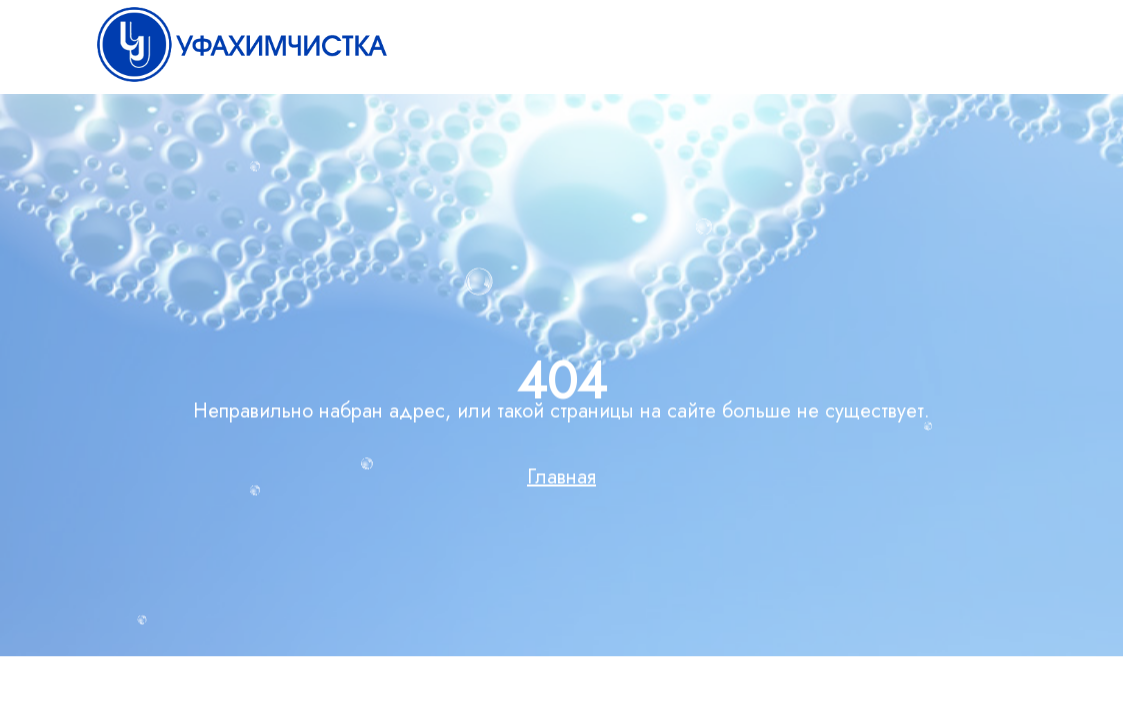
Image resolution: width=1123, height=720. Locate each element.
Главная (561, 481)
